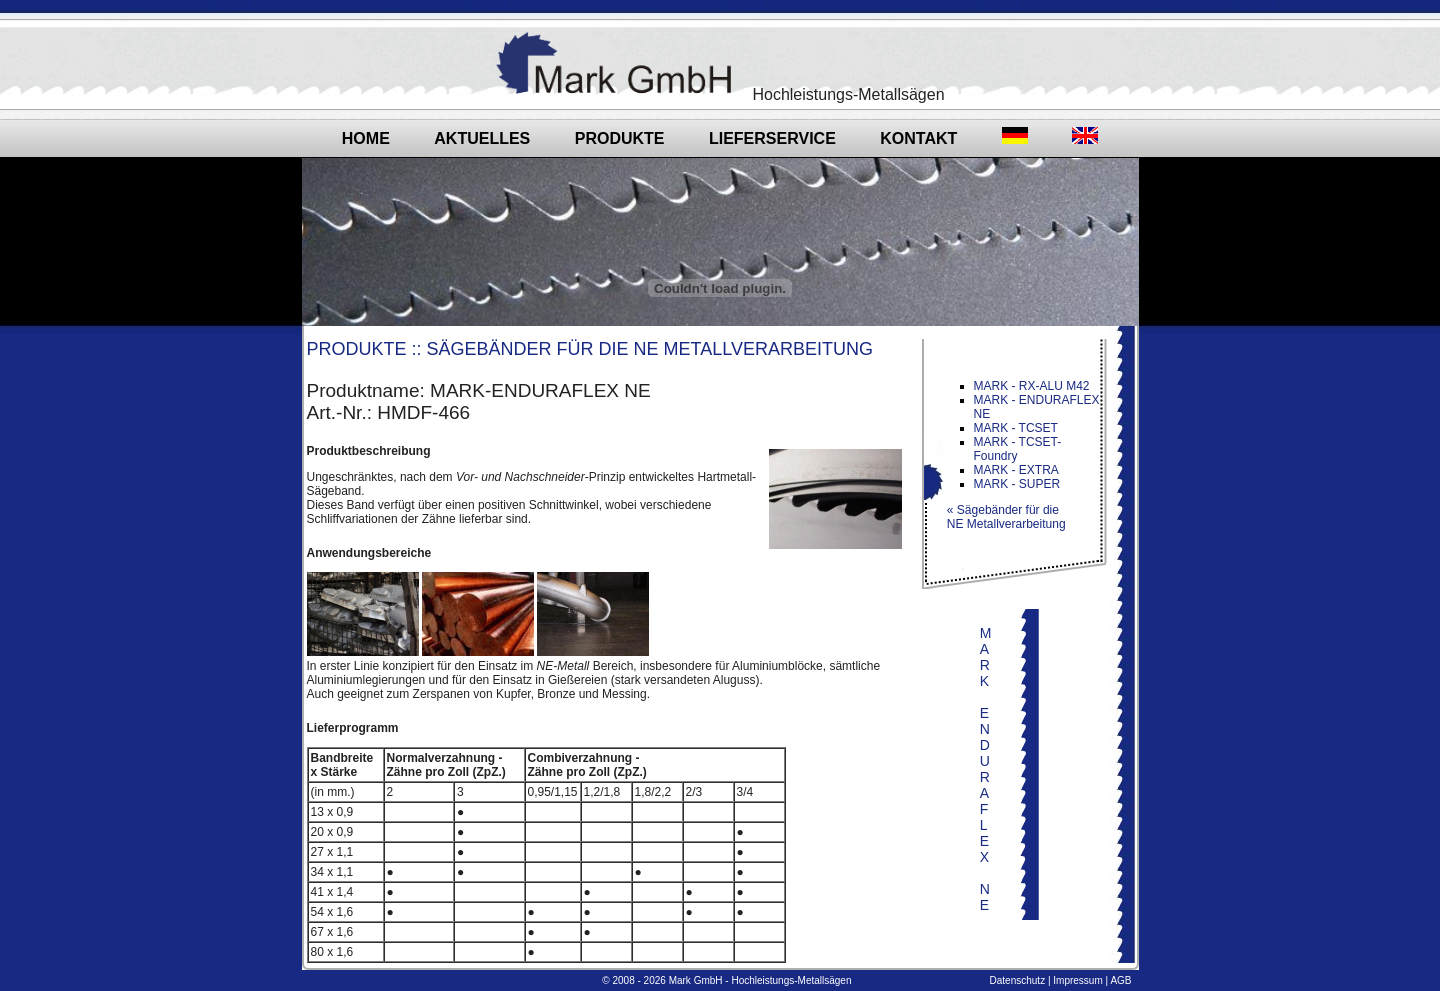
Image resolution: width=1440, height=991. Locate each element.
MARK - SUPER (1017, 484)
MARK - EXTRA (1016, 470)
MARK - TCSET (1016, 428)
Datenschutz (1018, 980)
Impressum (1077, 980)
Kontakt (918, 138)
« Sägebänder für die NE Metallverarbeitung (1000, 517)
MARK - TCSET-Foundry (1018, 449)
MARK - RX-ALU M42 (1032, 386)
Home (366, 138)
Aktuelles (482, 138)
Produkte (620, 138)
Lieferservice (772, 138)
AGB (1120, 980)
